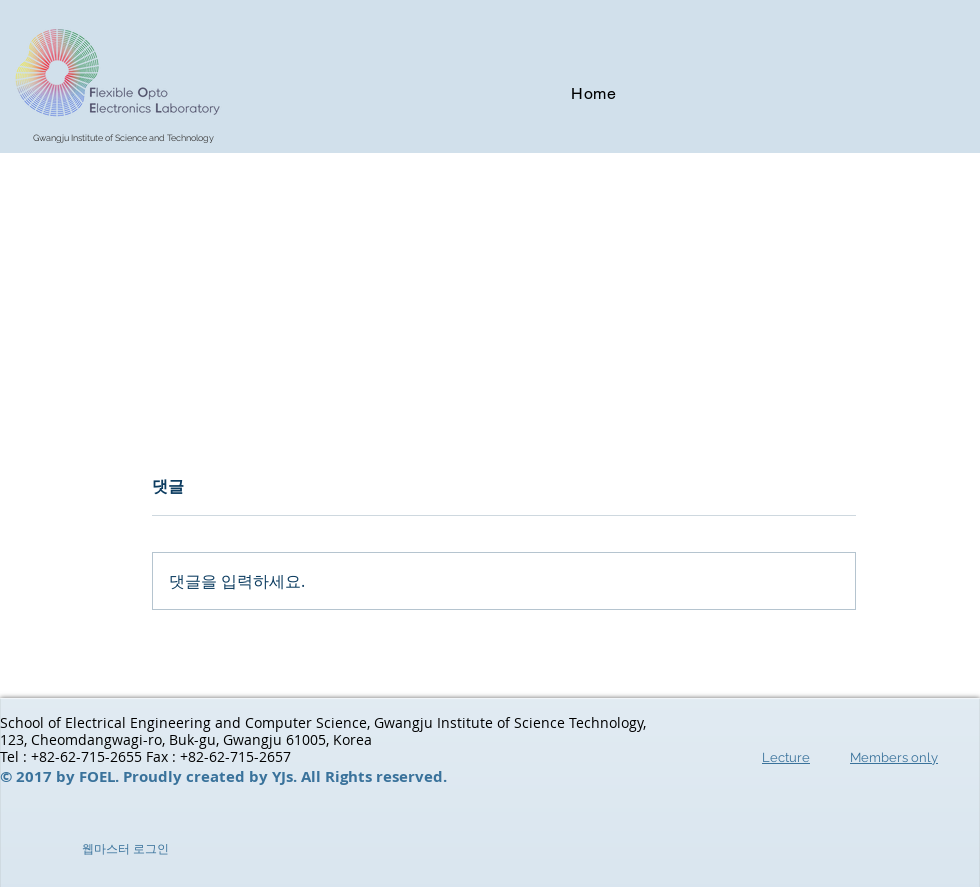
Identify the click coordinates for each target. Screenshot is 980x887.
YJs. (286, 776)
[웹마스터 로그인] (125, 850)
